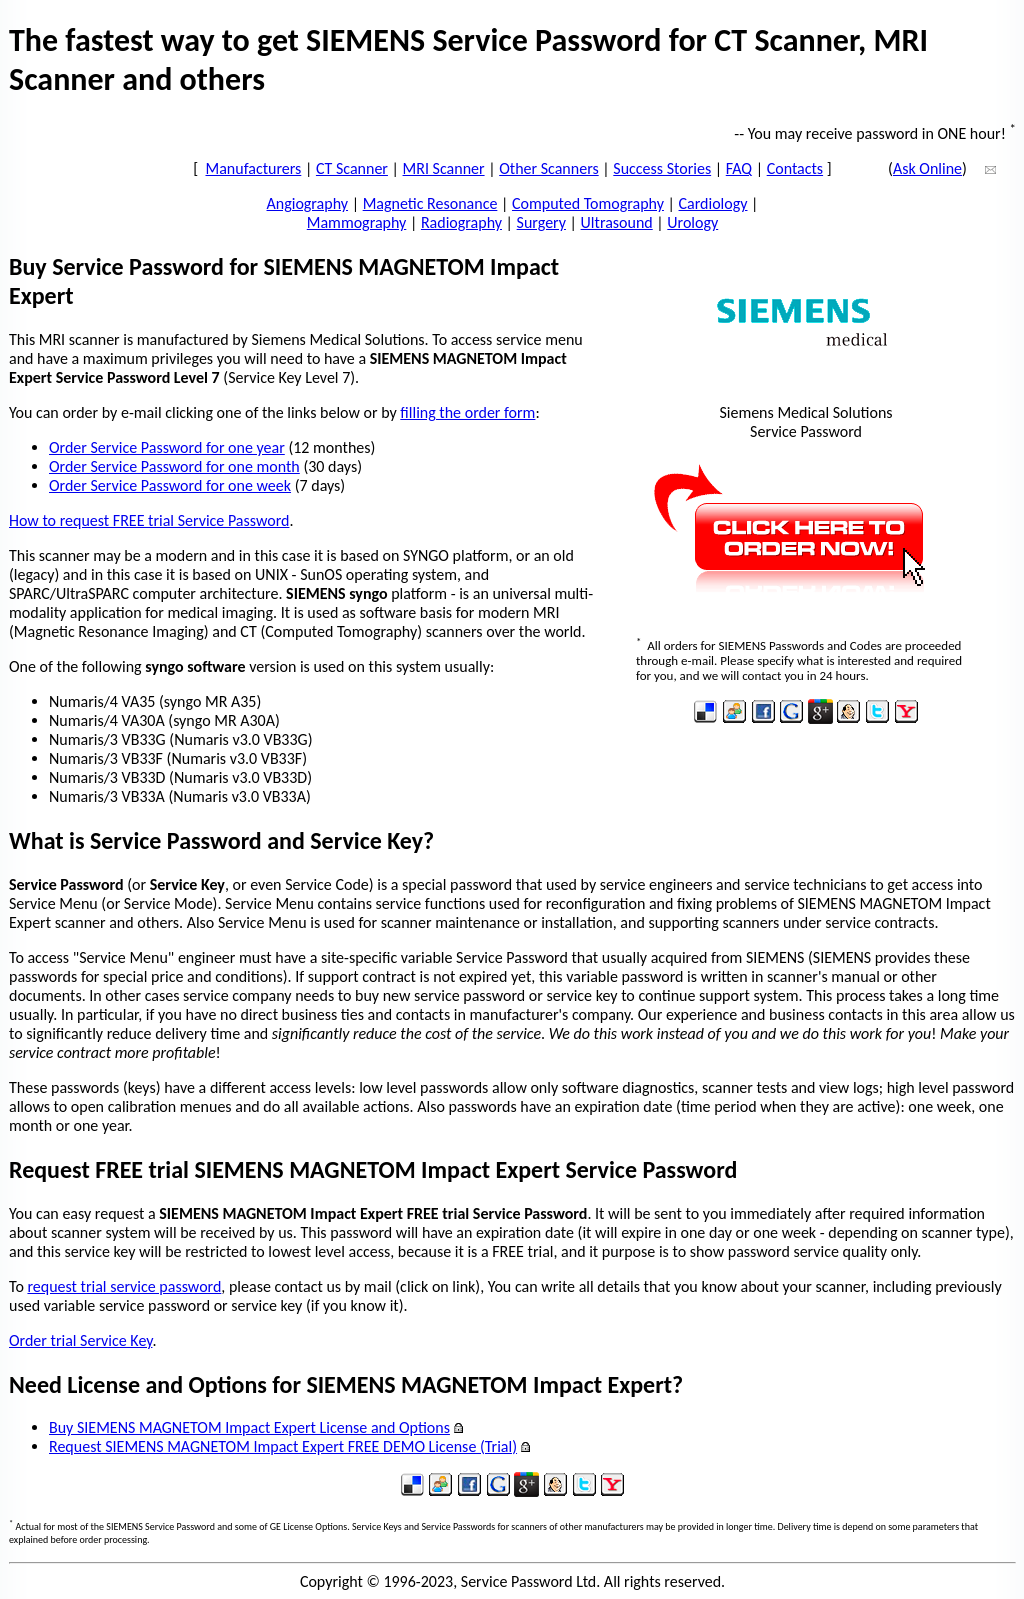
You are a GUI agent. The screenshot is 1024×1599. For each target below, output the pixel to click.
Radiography (461, 222)
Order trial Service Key (80, 1340)
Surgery (541, 222)
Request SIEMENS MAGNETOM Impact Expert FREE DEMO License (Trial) (283, 1446)
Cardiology (713, 203)
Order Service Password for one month (174, 466)
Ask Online (927, 168)
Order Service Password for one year (167, 447)
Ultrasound (617, 222)
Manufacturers (254, 168)
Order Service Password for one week (170, 485)
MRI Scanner (444, 168)
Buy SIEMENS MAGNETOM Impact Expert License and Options (249, 1427)
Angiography (308, 203)
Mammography (357, 222)
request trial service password (124, 1286)
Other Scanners (549, 168)
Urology (692, 222)
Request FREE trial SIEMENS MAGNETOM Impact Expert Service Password (373, 1169)
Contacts (795, 168)
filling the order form (467, 412)
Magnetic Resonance (430, 203)
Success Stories (662, 168)
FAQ (739, 168)
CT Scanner (352, 168)
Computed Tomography (588, 203)
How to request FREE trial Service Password (149, 520)
